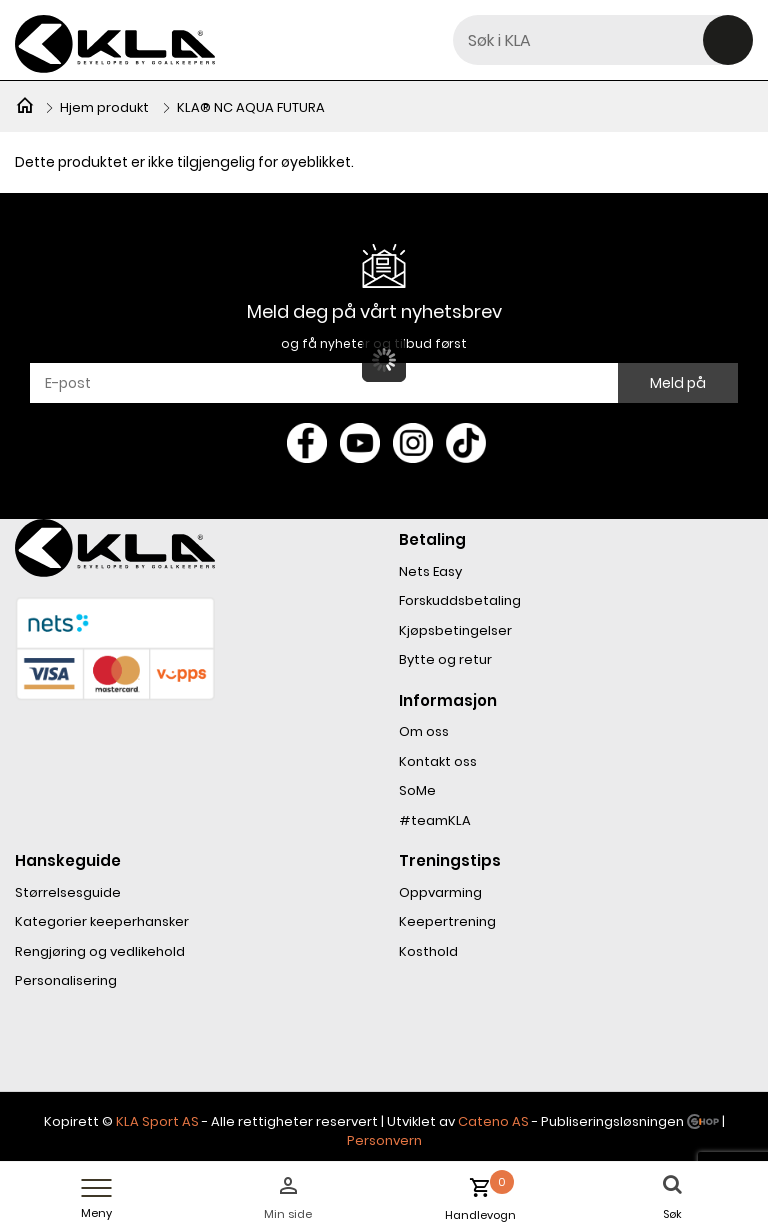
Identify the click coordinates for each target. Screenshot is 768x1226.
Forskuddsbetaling (460, 600)
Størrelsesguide (68, 892)
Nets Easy (430, 571)
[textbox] (603, 40)
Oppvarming (440, 892)
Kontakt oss (438, 761)
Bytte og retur (445, 659)
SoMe (417, 790)
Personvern (384, 1140)
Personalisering (66, 980)
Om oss (424, 731)
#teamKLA (435, 820)
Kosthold (428, 951)
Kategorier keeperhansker (102, 921)
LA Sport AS (161, 1121)
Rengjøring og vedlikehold (100, 951)
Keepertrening (447, 921)
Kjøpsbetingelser (455, 630)
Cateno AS (493, 1121)
